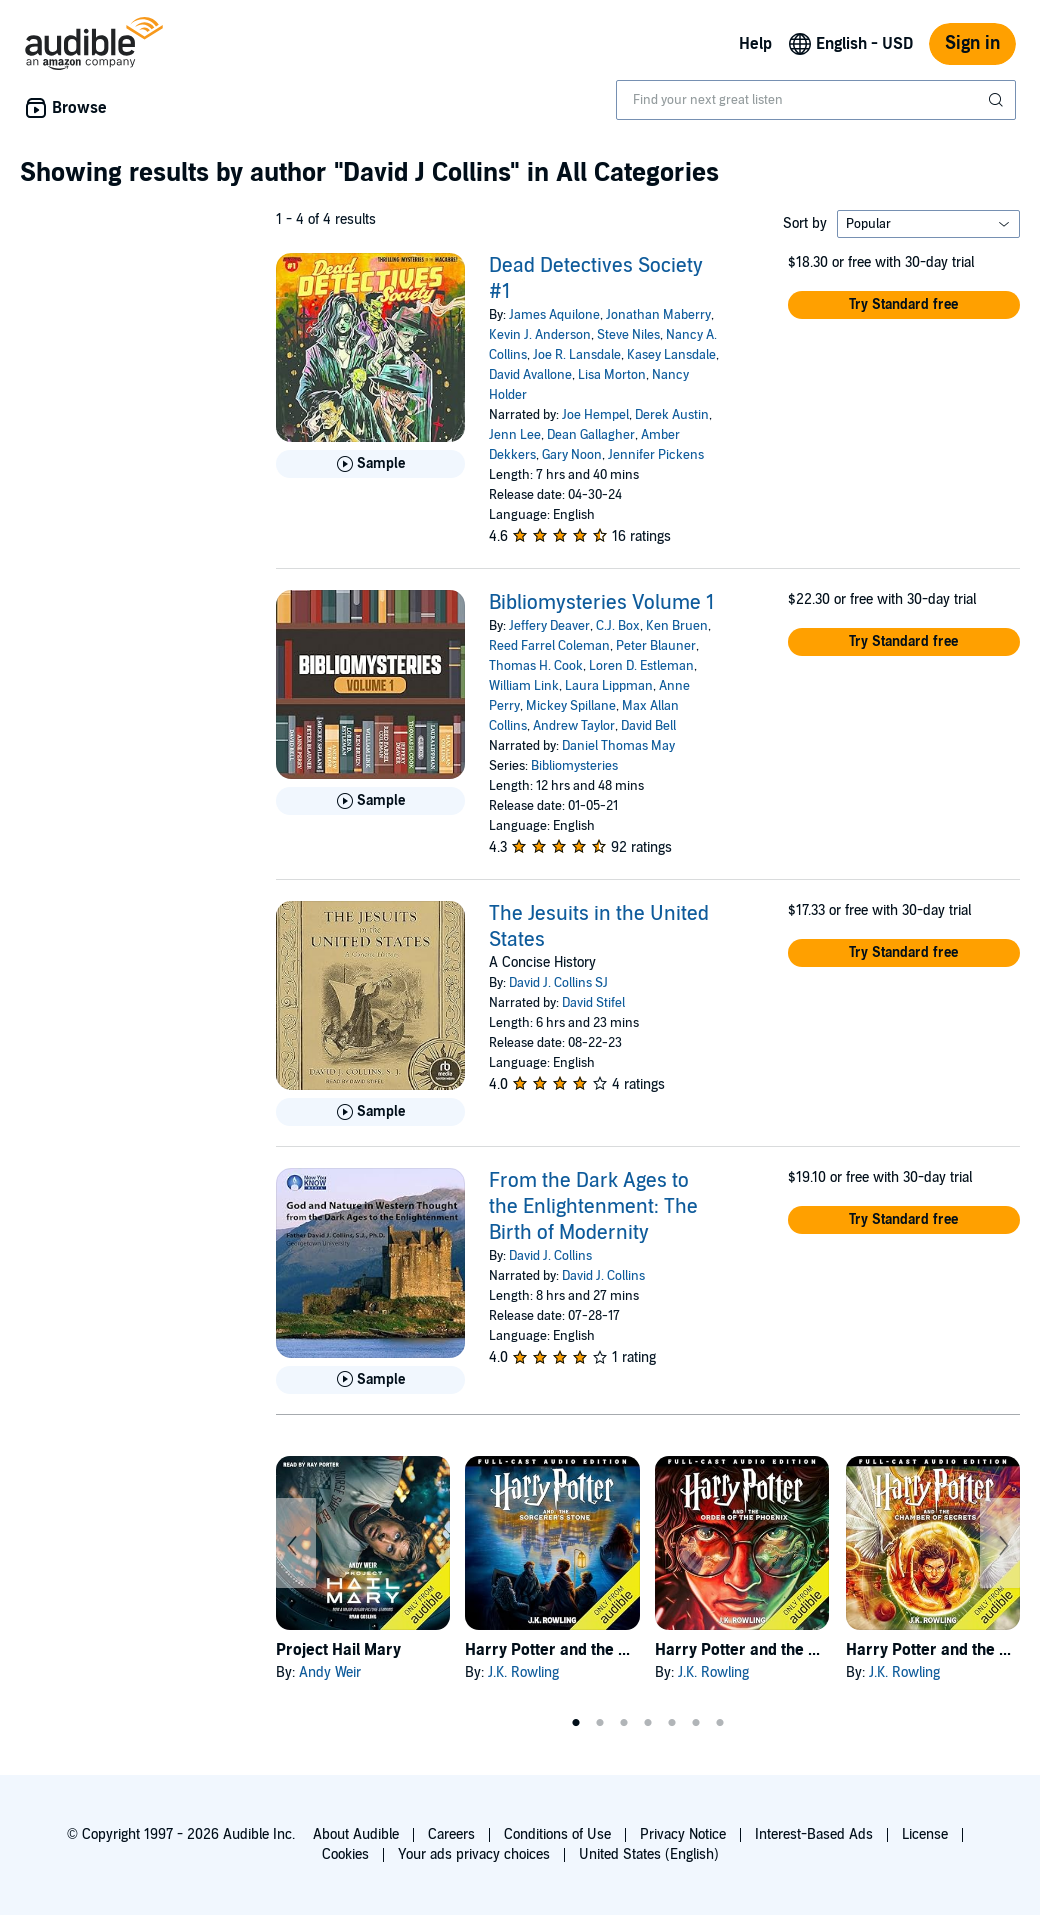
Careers (451, 1834)
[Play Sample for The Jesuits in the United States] (370, 1112)
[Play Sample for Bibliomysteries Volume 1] (370, 801)
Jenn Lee (515, 435)
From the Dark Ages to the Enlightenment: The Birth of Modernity (593, 1207)
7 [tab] (720, 1723)
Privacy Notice (683, 1834)
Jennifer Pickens (656, 455)
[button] (904, 305)
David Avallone (530, 375)
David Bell (648, 726)
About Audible (356, 1834)
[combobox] (816, 100)
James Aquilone (554, 315)
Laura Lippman (609, 686)
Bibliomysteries (574, 766)
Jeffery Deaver (549, 626)
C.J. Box (618, 626)
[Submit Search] (998, 100)
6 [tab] (696, 1723)
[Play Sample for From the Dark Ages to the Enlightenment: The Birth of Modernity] (370, 1380)
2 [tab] (600, 1723)
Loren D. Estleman (641, 666)
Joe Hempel (595, 415)
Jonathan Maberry (658, 315)
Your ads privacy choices (474, 1854)
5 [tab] (672, 1723)
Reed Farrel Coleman (549, 646)
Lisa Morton (612, 375)
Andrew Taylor (574, 726)
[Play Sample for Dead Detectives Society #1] (370, 464)
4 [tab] (648, 1723)
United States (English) (649, 1854)
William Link (524, 686)
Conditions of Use (557, 1834)
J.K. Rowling (523, 1672)
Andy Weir (330, 1672)
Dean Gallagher (591, 435)
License (925, 1834)
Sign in (972, 43)
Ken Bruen (677, 626)
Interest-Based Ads (814, 1834)
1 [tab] (576, 1723)
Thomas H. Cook (536, 666)
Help (755, 44)
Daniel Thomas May (618, 746)
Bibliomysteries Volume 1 (601, 603)
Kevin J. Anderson (540, 335)
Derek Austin (672, 415)
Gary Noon (572, 455)
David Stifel (593, 1003)
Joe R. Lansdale (577, 355)
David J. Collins (550, 1256)
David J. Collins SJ (558, 983)
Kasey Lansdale (671, 355)
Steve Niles (628, 335)
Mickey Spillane (571, 706)
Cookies (345, 1854)
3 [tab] (624, 1723)
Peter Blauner (656, 646)
